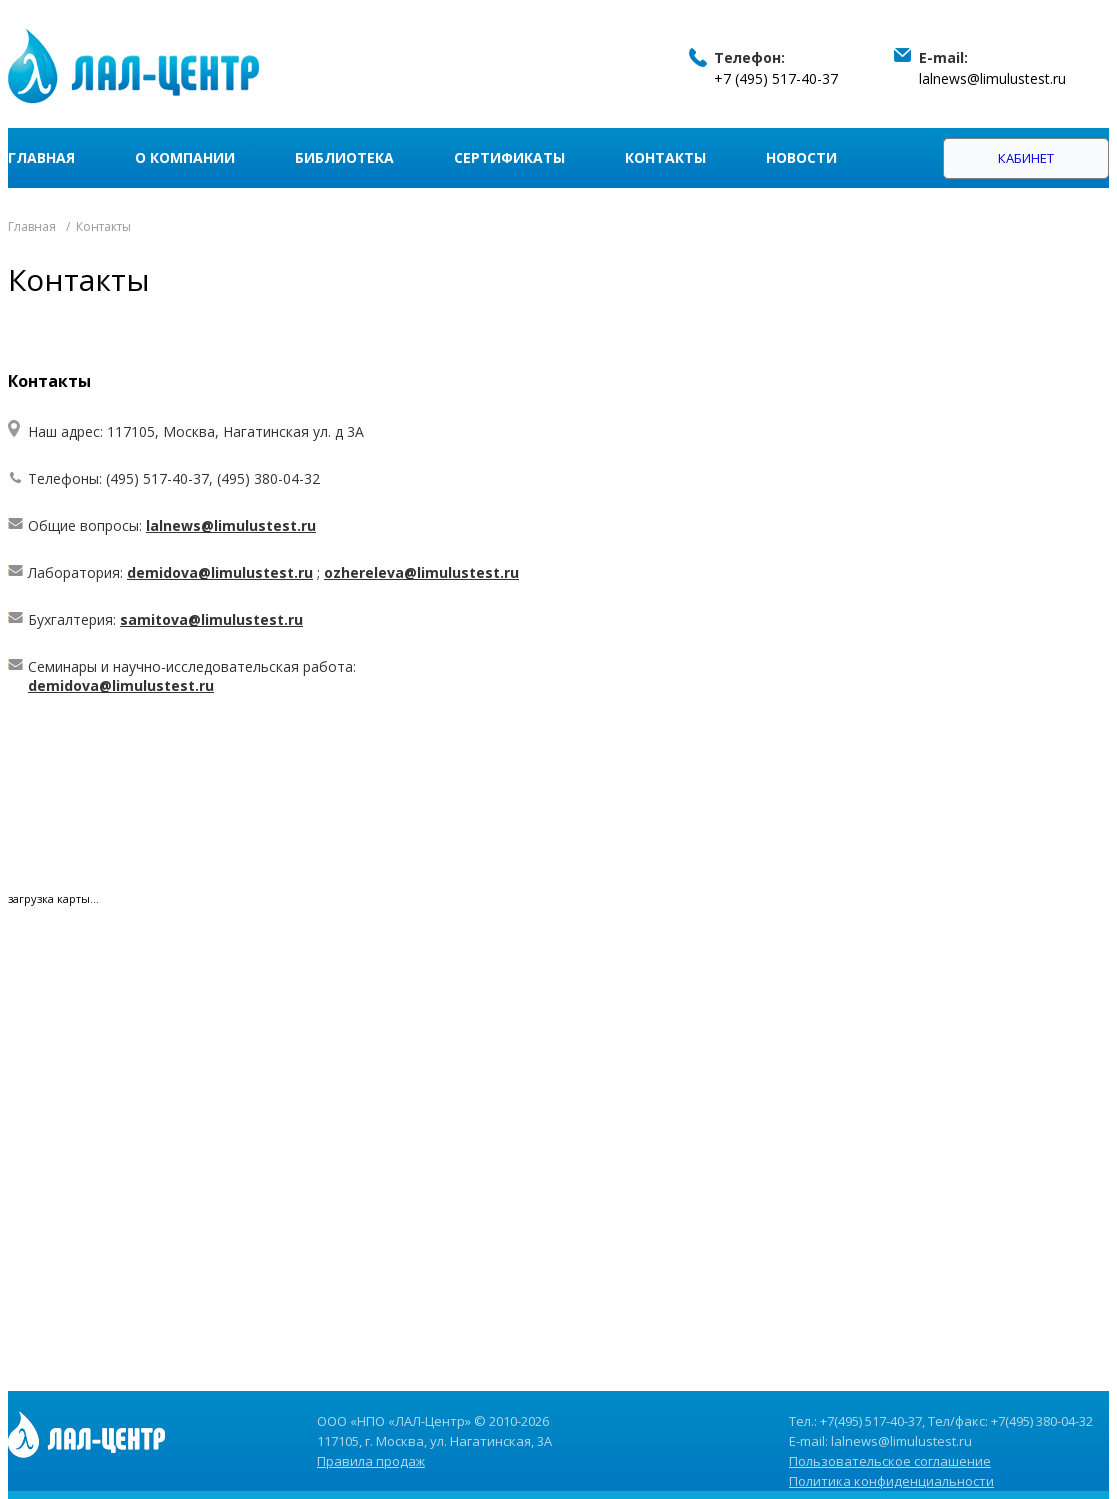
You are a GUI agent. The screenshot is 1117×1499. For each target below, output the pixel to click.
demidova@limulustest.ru (220, 572)
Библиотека (344, 157)
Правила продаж (371, 1461)
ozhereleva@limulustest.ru (421, 572)
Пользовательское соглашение (890, 1461)
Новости (801, 157)
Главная (41, 157)
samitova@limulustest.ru (211, 619)
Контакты (665, 157)
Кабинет (1026, 158)
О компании (185, 157)
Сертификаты (509, 157)
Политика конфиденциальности (891, 1481)
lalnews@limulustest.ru (992, 78)
